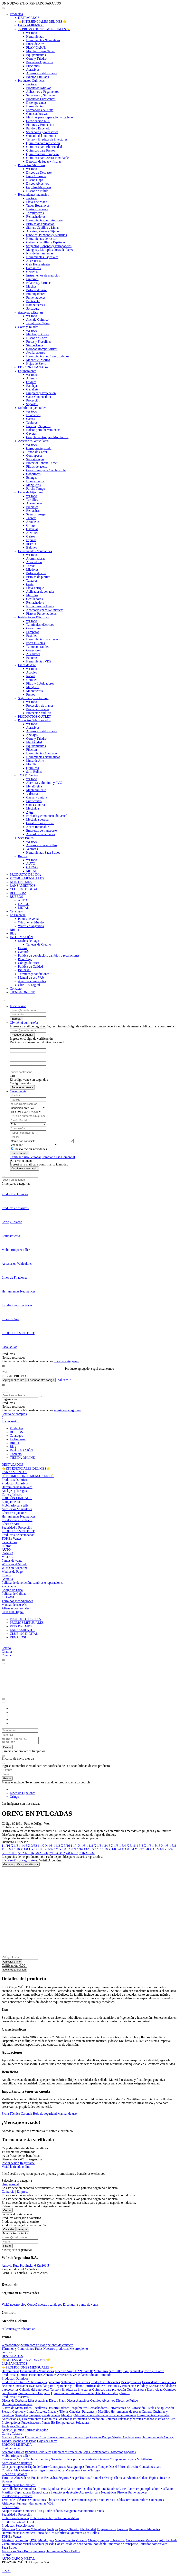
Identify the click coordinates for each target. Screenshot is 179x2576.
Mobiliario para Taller (40, 51)
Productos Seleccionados (34, 720)
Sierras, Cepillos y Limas (42, 227)
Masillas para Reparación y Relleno (49, 117)
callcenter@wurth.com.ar (18, 2330)
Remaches (33, 510)
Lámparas (32, 632)
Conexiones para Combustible (46, 470)
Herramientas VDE (38, 661)
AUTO (30, 863)
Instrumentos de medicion (43, 275)
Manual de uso (67, 2115)
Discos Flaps (34, 180)
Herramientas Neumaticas (43, 40)
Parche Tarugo (35, 488)
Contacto (16, 988)
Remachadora (35, 602)
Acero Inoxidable (37, 827)
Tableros (31, 422)
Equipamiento (27, 371)
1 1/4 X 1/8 (78, 1847)
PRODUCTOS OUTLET (34, 716)
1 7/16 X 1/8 (19, 1850)
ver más (7, 2353)
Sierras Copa (34, 345)
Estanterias (33, 415)
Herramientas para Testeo (42, 639)
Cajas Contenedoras (39, 396)
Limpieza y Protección (41, 393)
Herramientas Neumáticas (35, 551)
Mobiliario (33, 764)
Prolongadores (35, 294)
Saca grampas (35, 459)
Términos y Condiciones (18, 2350)
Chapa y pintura (36, 797)
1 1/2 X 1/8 (45, 1847)
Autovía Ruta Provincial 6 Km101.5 (25, 2266)
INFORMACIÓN (21, 937)
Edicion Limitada (37, 77)
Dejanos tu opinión (14, 1970)
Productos (16, 14)
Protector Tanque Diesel (42, 463)
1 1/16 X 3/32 (28, 1847)
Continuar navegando (24, 1168)
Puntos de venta (28, 918)
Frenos (30, 694)
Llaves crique (35, 588)
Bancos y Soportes (38, 426)
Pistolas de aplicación (40, 224)
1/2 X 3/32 (46, 1850)
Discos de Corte (36, 338)
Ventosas (32, 849)
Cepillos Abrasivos (38, 187)
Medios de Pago (28, 940)
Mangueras (33, 485)
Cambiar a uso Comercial (58, 1157)
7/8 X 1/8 (72, 1854)
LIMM (6, 2572)
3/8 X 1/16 (152, 1850)
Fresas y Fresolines (38, 341)
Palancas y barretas (38, 282)
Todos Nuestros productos (52, 2350)
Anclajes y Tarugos (30, 312)
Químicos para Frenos (40, 150)
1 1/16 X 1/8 (10, 1847)
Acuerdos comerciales (40, 834)
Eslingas (31, 477)
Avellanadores (35, 352)
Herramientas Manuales (41, 753)
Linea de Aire (35, 44)
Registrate (28, 1861)
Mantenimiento (36, 790)
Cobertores (33, 474)
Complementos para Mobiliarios (47, 437)
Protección (33, 400)
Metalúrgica (34, 786)
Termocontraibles (37, 646)
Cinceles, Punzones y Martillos (46, 235)
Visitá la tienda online (16, 2168)
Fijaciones (33, 66)
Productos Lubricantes (41, 99)
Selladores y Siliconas (40, 95)
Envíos (22, 948)
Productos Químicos (31, 80)
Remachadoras (35, 216)
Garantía (23, 951)
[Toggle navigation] (3, 1385)
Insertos (31, 543)
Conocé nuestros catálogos (44, 2305)
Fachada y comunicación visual (46, 815)
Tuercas (31, 518)
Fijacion (31, 749)
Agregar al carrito (13, 1380)
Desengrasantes (36, 102)
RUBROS (16, 896)
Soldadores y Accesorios (42, 132)
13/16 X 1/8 (91, 1850)
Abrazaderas (34, 503)
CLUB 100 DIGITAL (24, 889)
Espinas (31, 540)
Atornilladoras (35, 558)
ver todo (31, 33)
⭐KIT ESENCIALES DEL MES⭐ (42, 21)
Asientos (32, 378)
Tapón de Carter (36, 452)
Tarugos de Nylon (37, 323)
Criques (31, 382)
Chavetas (32, 529)
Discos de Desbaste (38, 172)
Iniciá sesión (18, 1006)
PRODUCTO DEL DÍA (25, 874)
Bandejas (32, 385)
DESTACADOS (28, 17)
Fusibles (31, 635)
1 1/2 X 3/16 (61, 1847)
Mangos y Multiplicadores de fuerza (50, 249)
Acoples (31, 672)
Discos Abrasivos (37, 183)
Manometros (34, 691)
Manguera (32, 687)
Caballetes (33, 389)
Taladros (31, 580)
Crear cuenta (18, 1091)
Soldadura (32, 308)
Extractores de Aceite (40, 606)
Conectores (33, 650)
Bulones (31, 547)
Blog (13, 933)
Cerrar (7, 2211)
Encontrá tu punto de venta (80, 2305)
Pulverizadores (36, 297)
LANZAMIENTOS (31, 25)
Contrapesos (34, 455)
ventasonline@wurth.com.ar (20, 2346)
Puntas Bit (33, 301)
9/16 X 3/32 (86, 1854)
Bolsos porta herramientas (43, 430)
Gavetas (31, 433)
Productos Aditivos (38, 88)
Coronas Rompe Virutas (41, 349)
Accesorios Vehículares (33, 441)
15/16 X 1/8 (108, 1850)
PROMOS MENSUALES (27, 878)
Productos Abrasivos (31, 165)
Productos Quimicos (39, 62)
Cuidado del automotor (41, 135)
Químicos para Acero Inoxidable (47, 157)
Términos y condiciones (33, 974)
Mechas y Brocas (37, 334)
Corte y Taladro (36, 58)
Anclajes (32, 735)
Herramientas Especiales (42, 257)
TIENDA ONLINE (22, 992)
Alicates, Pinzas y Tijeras (42, 231)
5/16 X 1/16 (9, 1854)
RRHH (14, 929)
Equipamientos (36, 55)
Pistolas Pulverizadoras (41, 613)
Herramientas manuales (33, 194)
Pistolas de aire (36, 573)
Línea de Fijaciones (31, 492)
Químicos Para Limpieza (42, 154)
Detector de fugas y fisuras (43, 161)
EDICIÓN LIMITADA (33, 367)
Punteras (31, 657)
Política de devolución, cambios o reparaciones (48, 955)
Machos (31, 286)
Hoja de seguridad (45, 2115)
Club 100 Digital (29, 985)
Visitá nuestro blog (14, 2305)
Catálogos (16, 911)
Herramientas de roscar (41, 238)
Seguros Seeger (36, 514)
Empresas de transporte (41, 830)
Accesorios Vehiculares (41, 73)
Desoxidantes (35, 106)
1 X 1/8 (33, 1850)
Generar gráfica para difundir (20, 1865)
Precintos (32, 507)
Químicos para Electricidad (44, 146)
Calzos (30, 536)
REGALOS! (18, 893)
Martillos (32, 595)
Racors (30, 676)
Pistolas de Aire (36, 290)
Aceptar (23, 2230)
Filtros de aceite (36, 466)
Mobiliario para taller (32, 407)
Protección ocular (37, 709)
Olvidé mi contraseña (24, 1022)
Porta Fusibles (35, 643)
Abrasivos (32, 69)
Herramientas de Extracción (44, 220)
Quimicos (32, 768)
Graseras (32, 271)
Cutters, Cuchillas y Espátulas (45, 242)
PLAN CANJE (36, 47)
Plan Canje (25, 959)
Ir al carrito (63, 1380)
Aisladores (33, 654)
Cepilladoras (34, 599)
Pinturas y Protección (40, 124)
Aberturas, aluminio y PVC (44, 782)
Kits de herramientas (39, 253)
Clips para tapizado (38, 448)
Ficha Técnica (11, 2115)
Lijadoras (32, 569)
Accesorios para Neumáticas (44, 610)
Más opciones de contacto (56, 2346)
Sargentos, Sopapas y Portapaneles (49, 246)
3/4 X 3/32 (137, 1850)
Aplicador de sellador (40, 591)
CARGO (32, 867)
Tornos (30, 566)
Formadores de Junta (39, 110)
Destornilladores (37, 209)
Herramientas (35, 36)
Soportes (32, 404)
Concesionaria (35, 804)
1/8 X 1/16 (76, 1850)
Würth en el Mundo (31, 922)
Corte (30, 584)
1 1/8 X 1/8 (93, 1847)
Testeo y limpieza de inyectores (46, 139)
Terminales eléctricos (40, 624)
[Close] (3, 8)
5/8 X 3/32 (41, 1854)
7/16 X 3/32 (57, 1854)
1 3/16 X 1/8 (110, 1847)
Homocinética (35, 481)
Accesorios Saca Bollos (41, 845)
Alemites (32, 532)
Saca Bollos (34, 771)
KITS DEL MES (21, 882)
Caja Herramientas (38, 264)
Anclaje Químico (37, 319)
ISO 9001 (24, 970)
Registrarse (27, 2164)
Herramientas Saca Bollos (43, 852)
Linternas (32, 279)
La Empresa (18, 915)
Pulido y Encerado (38, 128)
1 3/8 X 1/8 (143, 1847)
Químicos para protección (43, 143)
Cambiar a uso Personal (25, 1157)
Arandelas (32, 521)
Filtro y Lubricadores (40, 683)
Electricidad (34, 742)
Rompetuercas (35, 305)
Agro (29, 812)
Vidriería (32, 793)
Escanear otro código (41, 1380)
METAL (31, 871)
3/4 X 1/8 (123, 1850)
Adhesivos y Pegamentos (42, 91)
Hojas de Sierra (36, 363)
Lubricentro (34, 801)
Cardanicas (33, 268)
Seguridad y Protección (33, 698)
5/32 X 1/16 (26, 1854)
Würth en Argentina (31, 926)
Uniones (31, 679)
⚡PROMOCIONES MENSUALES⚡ (44, 29)
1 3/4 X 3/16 (127, 1847)
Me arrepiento (78, 2350)
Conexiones (34, 628)
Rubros (22, 856)
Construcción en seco (40, 823)
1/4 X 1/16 (61, 1850)
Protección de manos (39, 705)
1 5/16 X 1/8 (160, 1847)
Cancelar (8, 2230)
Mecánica (32, 808)
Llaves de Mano (36, 202)
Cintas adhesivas (37, 113)
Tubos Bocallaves (37, 205)
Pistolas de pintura (38, 577)
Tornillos (32, 499)
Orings (30, 525)
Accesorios (33, 260)
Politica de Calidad (30, 966)
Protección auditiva (38, 713)
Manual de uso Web (31, 977)
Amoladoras (34, 562)
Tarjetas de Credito (38, 944)
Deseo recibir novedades (31, 1149)
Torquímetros (35, 213)
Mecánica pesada (37, 819)
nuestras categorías (66, 1361)
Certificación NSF (38, 121)
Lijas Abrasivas (36, 176)
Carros (30, 418)
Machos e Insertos (38, 360)
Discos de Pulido (37, 191)
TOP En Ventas (28, 775)
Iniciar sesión (10, 2164)
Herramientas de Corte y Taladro (47, 356)
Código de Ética (28, 963)
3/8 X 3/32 (166, 1850)
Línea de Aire (27, 665)
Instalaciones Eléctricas (33, 617)
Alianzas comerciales (32, 981)
